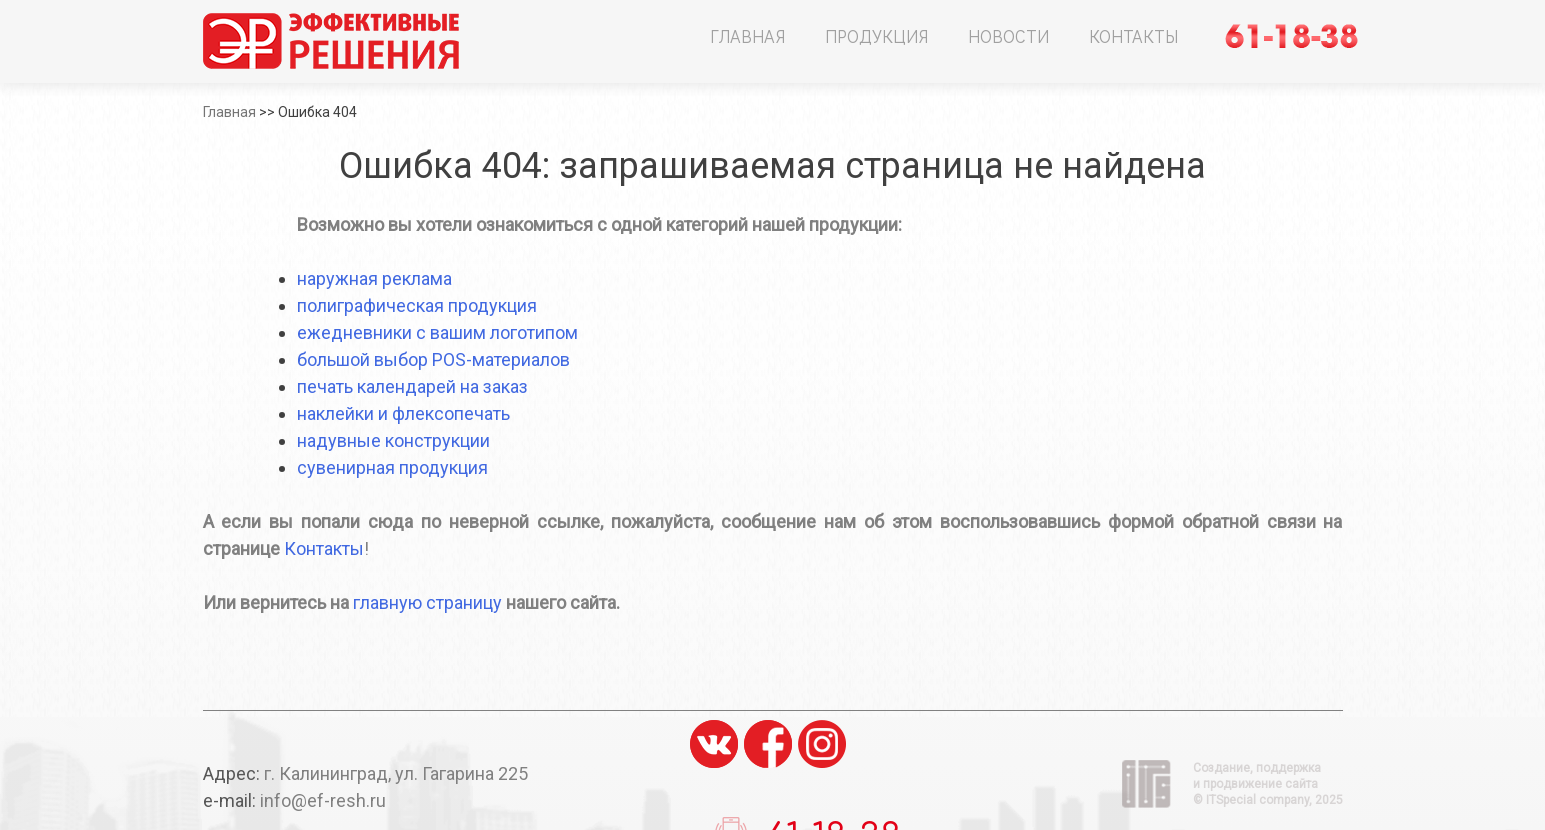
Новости (1008, 36)
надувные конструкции (393, 440)
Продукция (876, 36)
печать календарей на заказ (412, 386)
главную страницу (427, 602)
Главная (747, 36)
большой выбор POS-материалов (433, 359)
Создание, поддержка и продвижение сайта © (1268, 784)
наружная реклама (374, 278)
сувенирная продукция (392, 467)
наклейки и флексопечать (403, 413)
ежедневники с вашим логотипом (437, 332)
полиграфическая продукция (417, 305)
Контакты (1133, 36)
